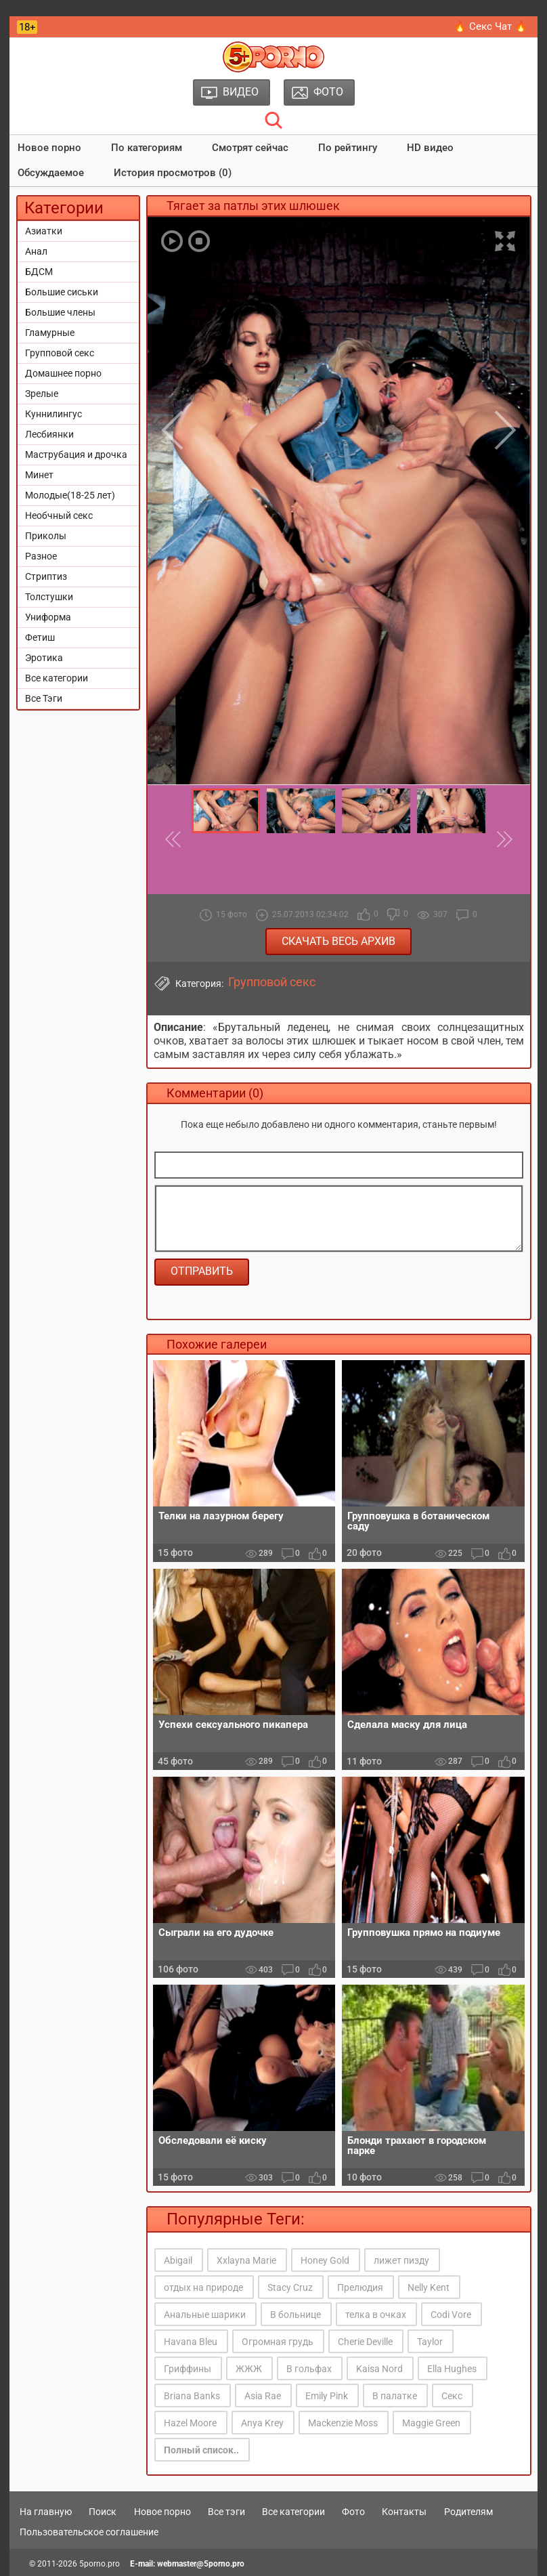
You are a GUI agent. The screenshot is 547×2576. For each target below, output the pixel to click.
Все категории (56, 678)
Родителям (468, 2511)
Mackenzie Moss (343, 2422)
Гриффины (187, 2368)
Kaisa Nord (379, 2368)
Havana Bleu (190, 2341)
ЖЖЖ (249, 2368)
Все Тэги (43, 698)
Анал (36, 251)
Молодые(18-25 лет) (70, 495)
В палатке (394, 2395)
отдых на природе (203, 2287)
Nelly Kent (429, 2287)
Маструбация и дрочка (76, 454)
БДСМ (39, 271)
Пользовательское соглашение (89, 2532)
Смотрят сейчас (250, 148)
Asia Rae (262, 2395)
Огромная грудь (277, 2341)
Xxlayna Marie (246, 2260)
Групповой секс (59, 352)
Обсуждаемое (51, 173)
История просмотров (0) (173, 173)
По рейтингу (347, 148)
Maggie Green (431, 2422)
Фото (353, 2511)
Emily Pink (326, 2395)
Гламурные (49, 332)
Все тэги (226, 2511)
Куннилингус (53, 413)
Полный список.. (201, 2450)
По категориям (146, 148)
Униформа (48, 617)
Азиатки (43, 231)
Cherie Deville (365, 2341)
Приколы (45, 535)
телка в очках (375, 2314)
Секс (451, 2395)
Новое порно (49, 148)
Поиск (102, 2511)
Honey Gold (325, 2260)
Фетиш (40, 637)
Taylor (430, 2341)
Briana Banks (192, 2395)
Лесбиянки (49, 434)
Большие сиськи (61, 292)
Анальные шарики (205, 2314)
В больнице (295, 2314)
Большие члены (60, 312)
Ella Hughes (452, 2368)
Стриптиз (46, 576)
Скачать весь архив (338, 941)
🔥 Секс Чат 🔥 (490, 26)
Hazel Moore (190, 2422)
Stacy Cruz (290, 2287)
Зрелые (41, 393)
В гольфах (309, 2368)
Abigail (178, 2260)
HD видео (430, 148)
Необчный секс (59, 515)
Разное (41, 556)
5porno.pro (99, 2564)
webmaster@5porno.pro (200, 2564)
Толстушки (49, 596)
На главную (46, 2511)
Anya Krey (262, 2422)
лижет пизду (401, 2260)
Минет (39, 474)
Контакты (404, 2511)
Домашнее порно (63, 373)
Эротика (44, 657)
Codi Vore (451, 2314)
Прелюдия (360, 2287)
